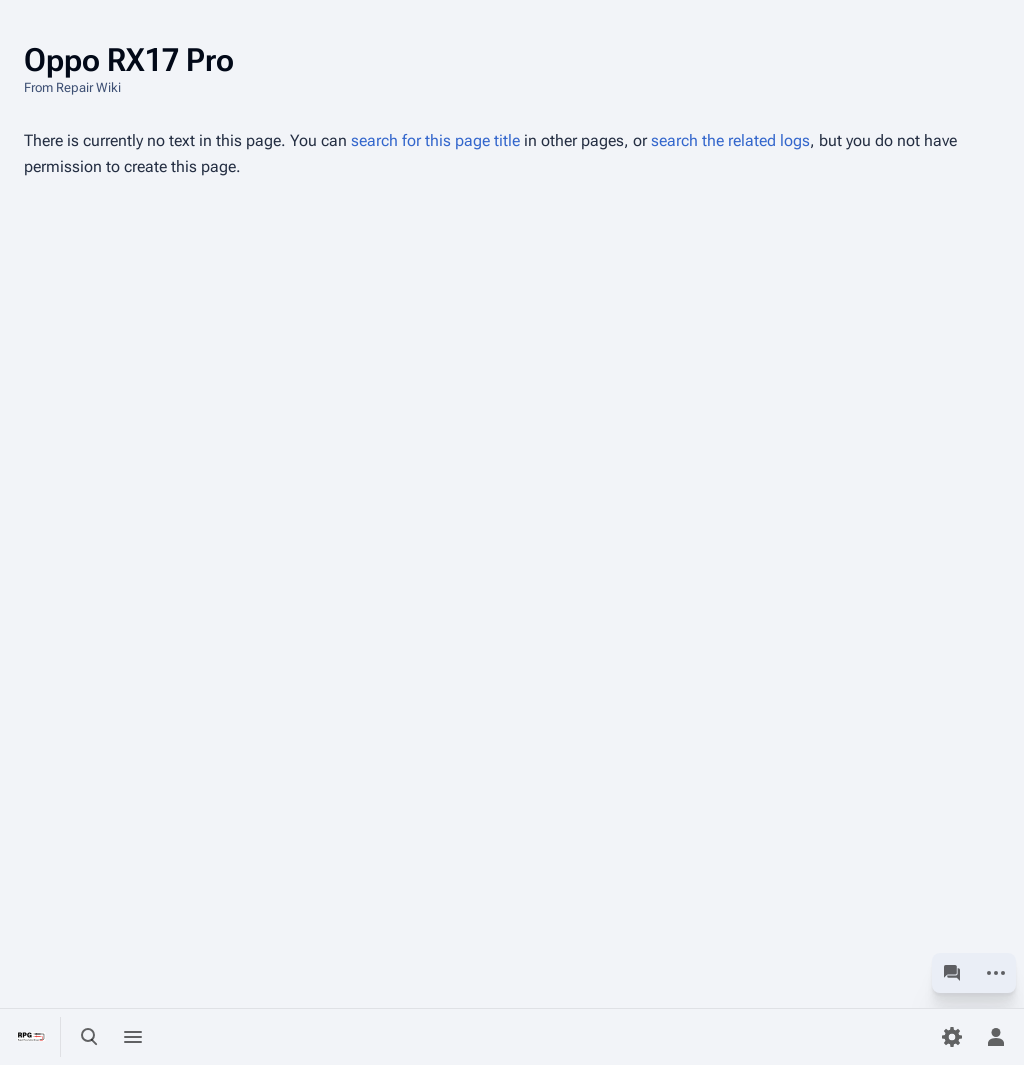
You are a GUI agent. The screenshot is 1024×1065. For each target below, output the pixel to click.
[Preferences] (952, 1037)
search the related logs (730, 140)
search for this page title (435, 140)
